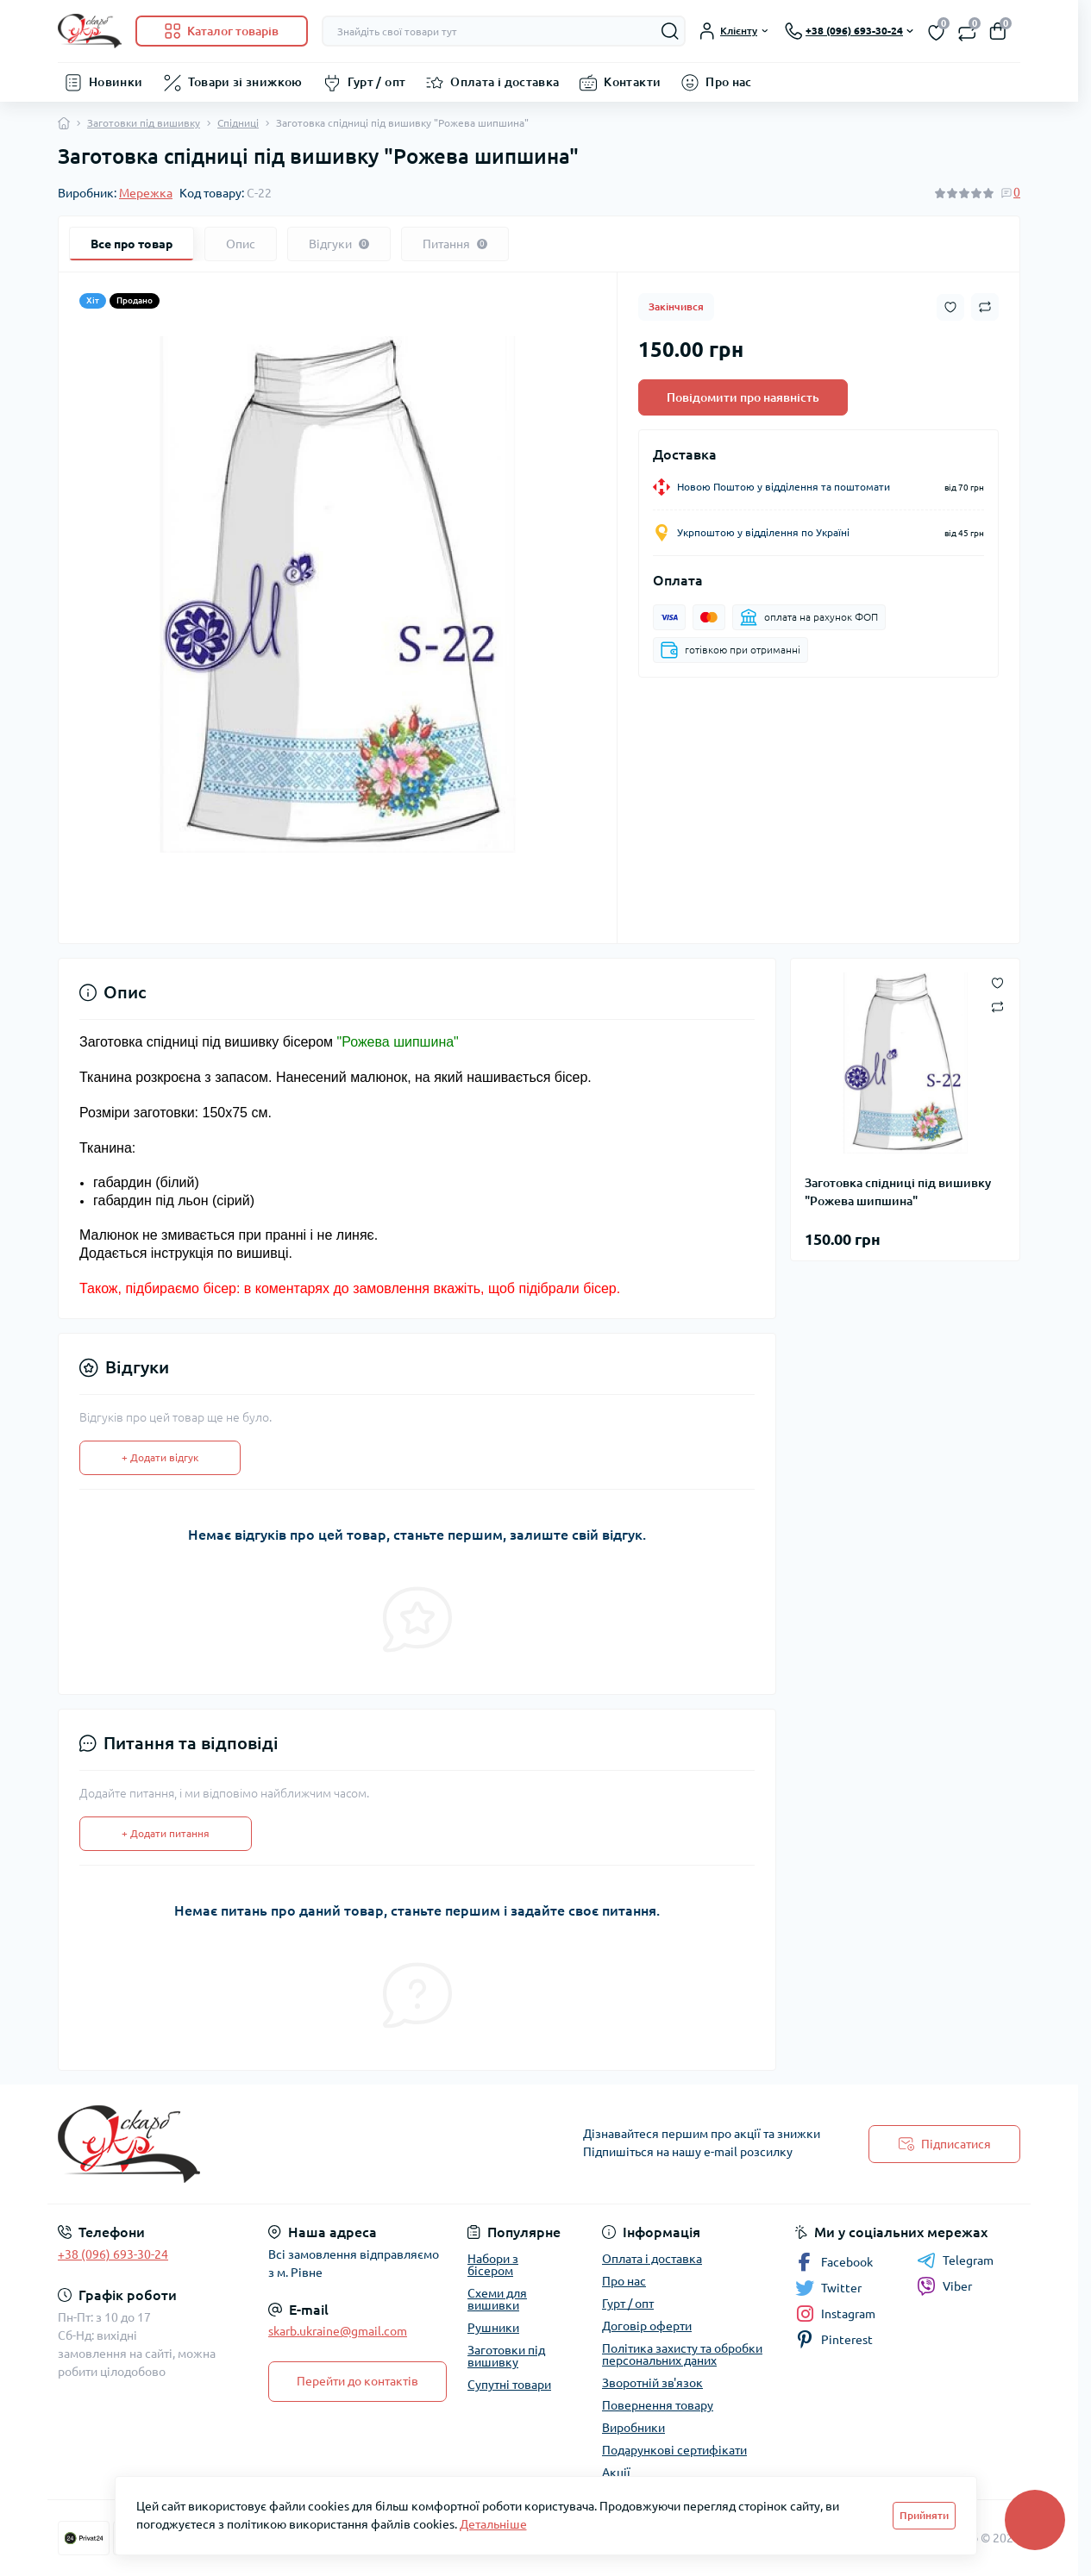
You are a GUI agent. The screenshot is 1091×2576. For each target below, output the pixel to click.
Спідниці (238, 122)
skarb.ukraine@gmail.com (337, 2331)
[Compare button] (985, 307)
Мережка (145, 193)
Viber (944, 2286)
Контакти (632, 82)
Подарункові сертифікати (674, 2450)
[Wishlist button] (950, 307)
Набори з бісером (492, 2265)
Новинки (116, 82)
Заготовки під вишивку (143, 122)
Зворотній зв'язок (652, 2383)
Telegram (955, 2260)
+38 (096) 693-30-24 (113, 2254)
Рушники (493, 2328)
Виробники (633, 2428)
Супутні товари (509, 2385)
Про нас (728, 82)
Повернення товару (657, 2405)
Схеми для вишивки (497, 2299)
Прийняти (924, 2515)
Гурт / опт (377, 82)
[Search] (670, 31)
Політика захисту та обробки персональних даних (682, 2354)
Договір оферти (647, 2326)
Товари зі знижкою (245, 82)
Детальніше (493, 2524)
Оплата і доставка (504, 82)
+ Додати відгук (160, 1457)
